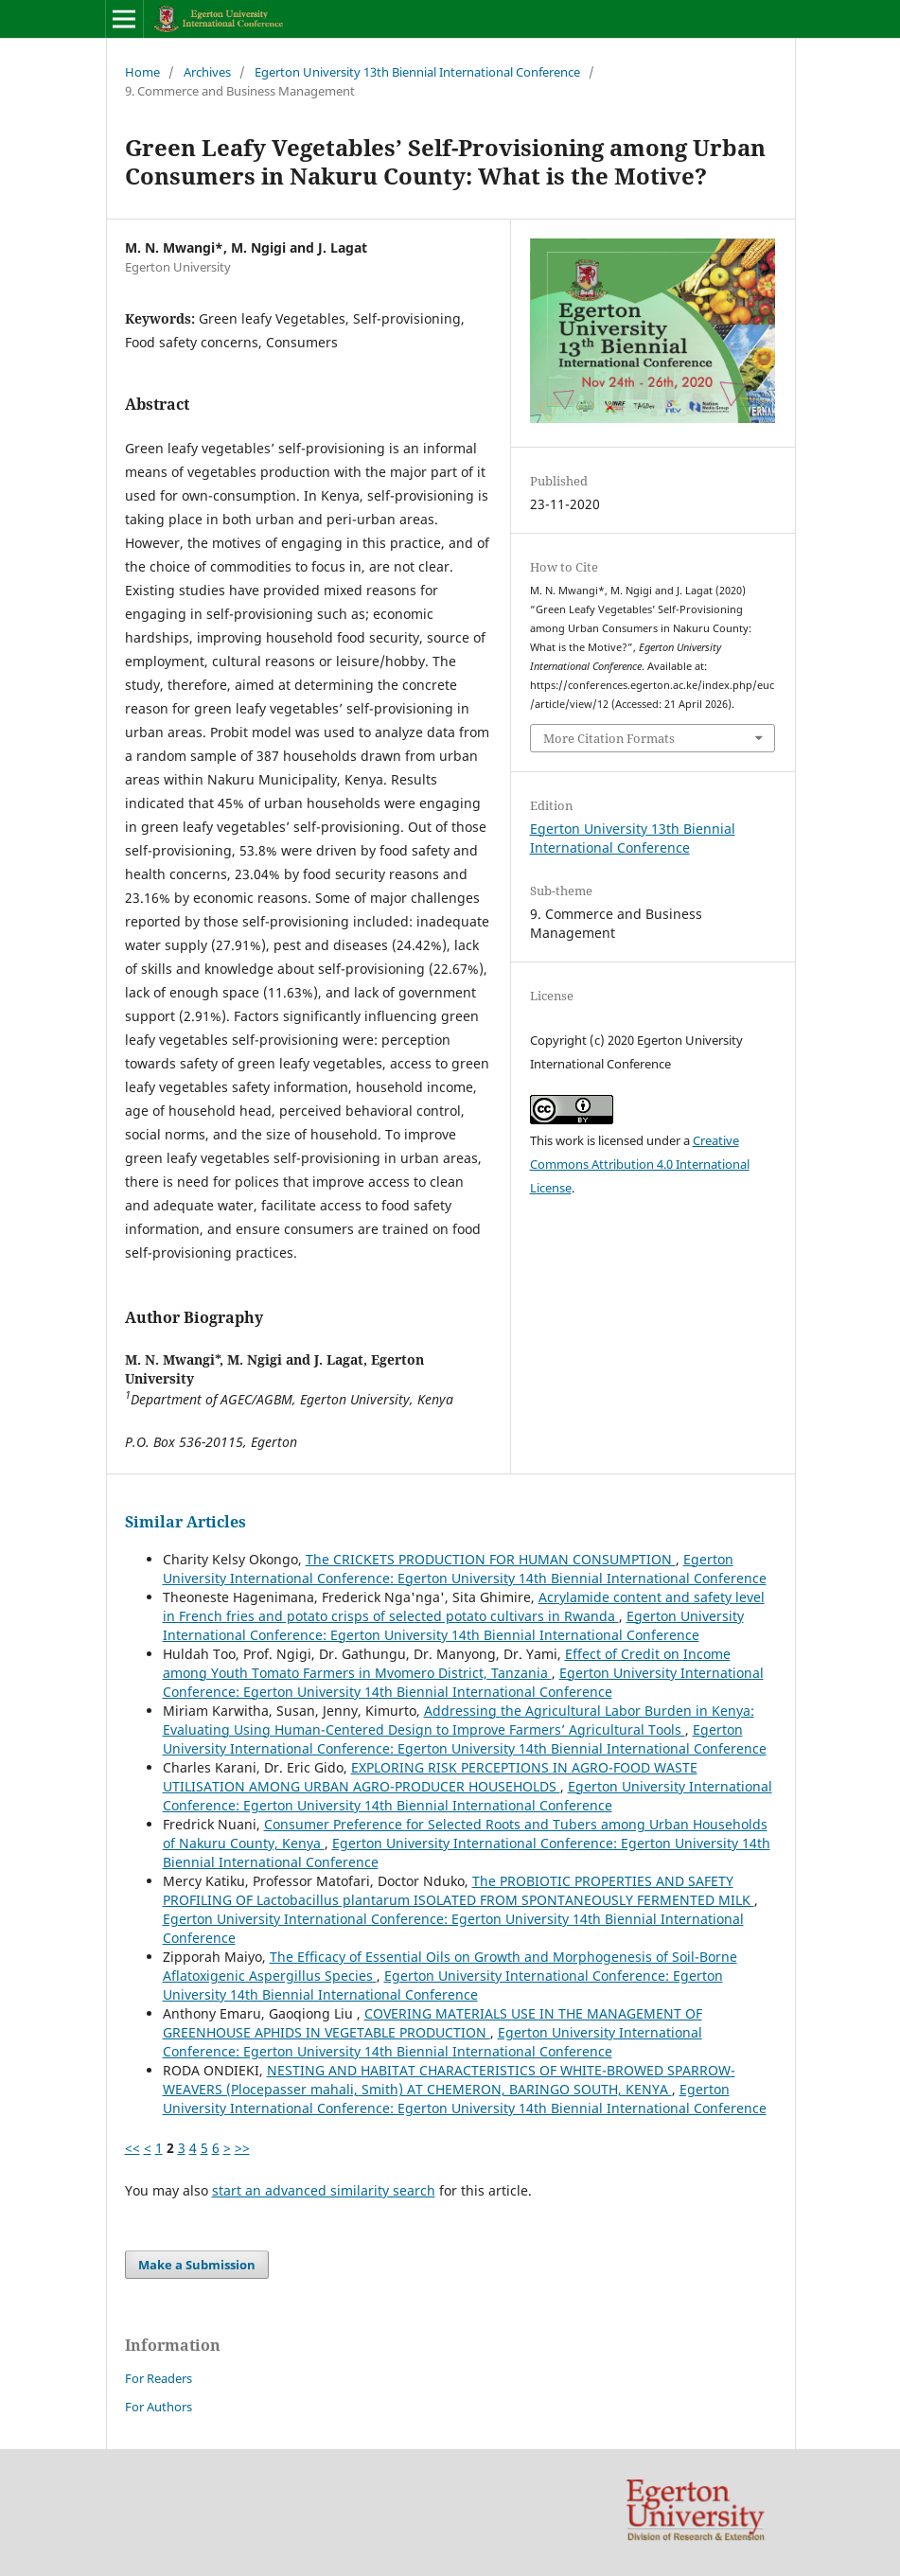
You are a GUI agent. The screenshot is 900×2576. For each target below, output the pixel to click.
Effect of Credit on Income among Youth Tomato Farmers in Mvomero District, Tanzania (447, 1663)
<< (132, 2148)
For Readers (158, 2378)
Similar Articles (185, 1521)
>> (242, 2148)
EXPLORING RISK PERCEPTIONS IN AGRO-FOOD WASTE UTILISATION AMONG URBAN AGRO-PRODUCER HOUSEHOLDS (430, 1776)
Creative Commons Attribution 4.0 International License (640, 1164)
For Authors (158, 2406)
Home (142, 71)
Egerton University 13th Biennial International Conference (417, 71)
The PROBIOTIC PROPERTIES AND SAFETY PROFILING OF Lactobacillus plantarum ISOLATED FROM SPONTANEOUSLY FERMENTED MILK (458, 1890)
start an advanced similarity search (323, 2190)
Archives (207, 71)
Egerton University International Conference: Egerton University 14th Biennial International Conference (465, 1568)
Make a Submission (197, 2264)
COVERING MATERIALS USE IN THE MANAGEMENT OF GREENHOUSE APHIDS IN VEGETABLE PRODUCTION (432, 2022)
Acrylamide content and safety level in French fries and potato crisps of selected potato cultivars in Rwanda (464, 1606)
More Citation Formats (609, 738)
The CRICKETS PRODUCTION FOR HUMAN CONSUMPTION (491, 1559)
